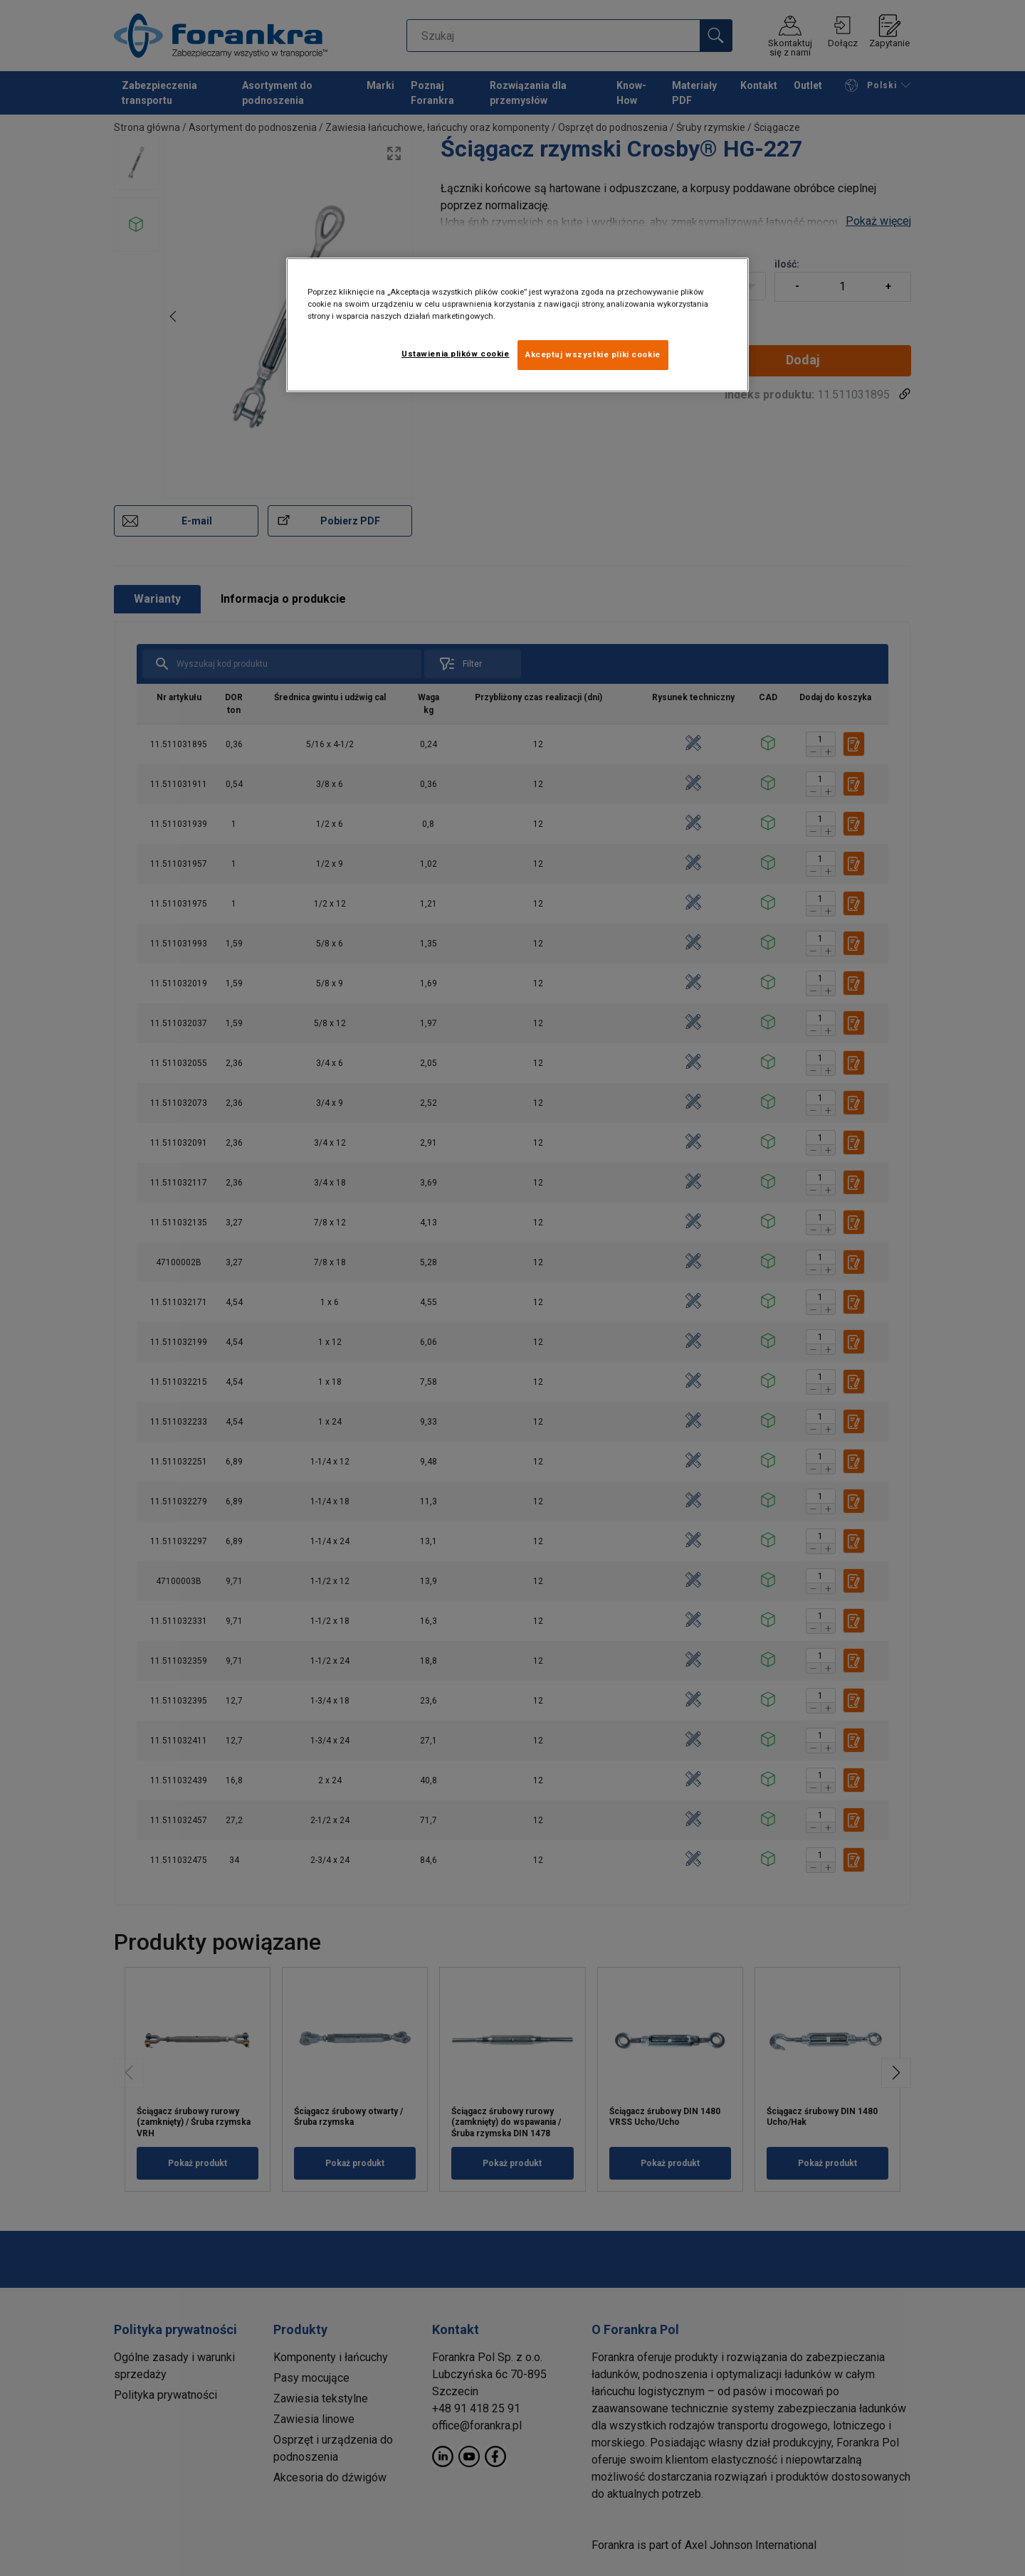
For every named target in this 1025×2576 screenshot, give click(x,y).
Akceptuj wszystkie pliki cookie (593, 354)
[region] (517, 325)
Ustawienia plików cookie (455, 354)
